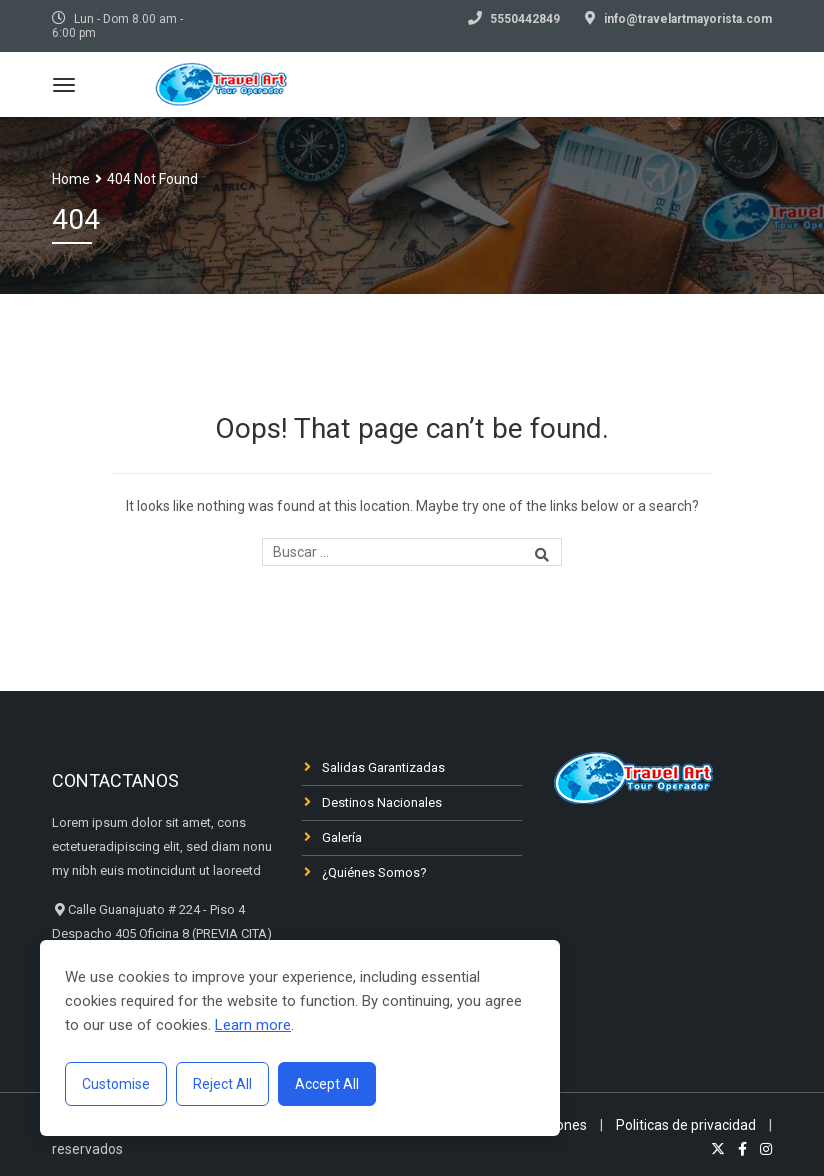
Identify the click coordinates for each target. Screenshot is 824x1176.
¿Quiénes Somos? (374, 872)
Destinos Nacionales (382, 802)
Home (71, 179)
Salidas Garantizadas (383, 767)
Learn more (253, 1025)
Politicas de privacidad (686, 1125)
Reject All (222, 1084)
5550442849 (525, 19)
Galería (342, 837)
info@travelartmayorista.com (688, 19)
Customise (116, 1084)
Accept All (327, 1084)
